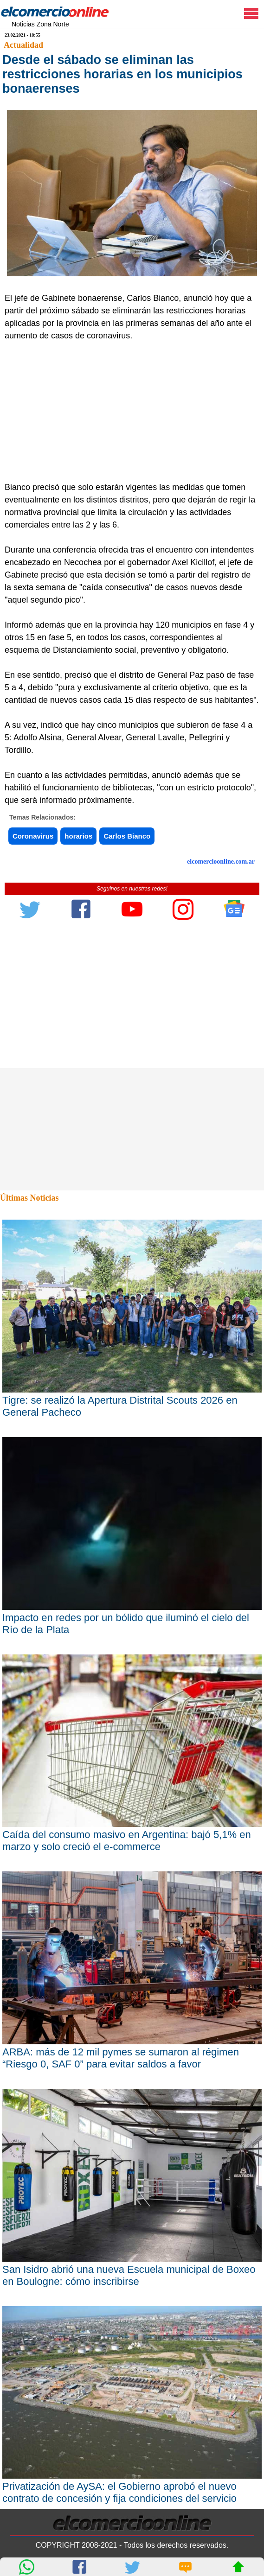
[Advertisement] (128, 412)
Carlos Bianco (126, 836)
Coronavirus (33, 836)
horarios (78, 836)
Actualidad (23, 45)
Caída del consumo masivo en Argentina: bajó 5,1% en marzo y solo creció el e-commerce (126, 1840)
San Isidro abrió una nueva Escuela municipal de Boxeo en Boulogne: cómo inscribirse (128, 2275)
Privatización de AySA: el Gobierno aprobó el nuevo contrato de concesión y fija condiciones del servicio (119, 2492)
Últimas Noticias (29, 1197)
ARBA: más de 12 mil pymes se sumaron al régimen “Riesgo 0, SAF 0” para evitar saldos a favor (120, 2058)
